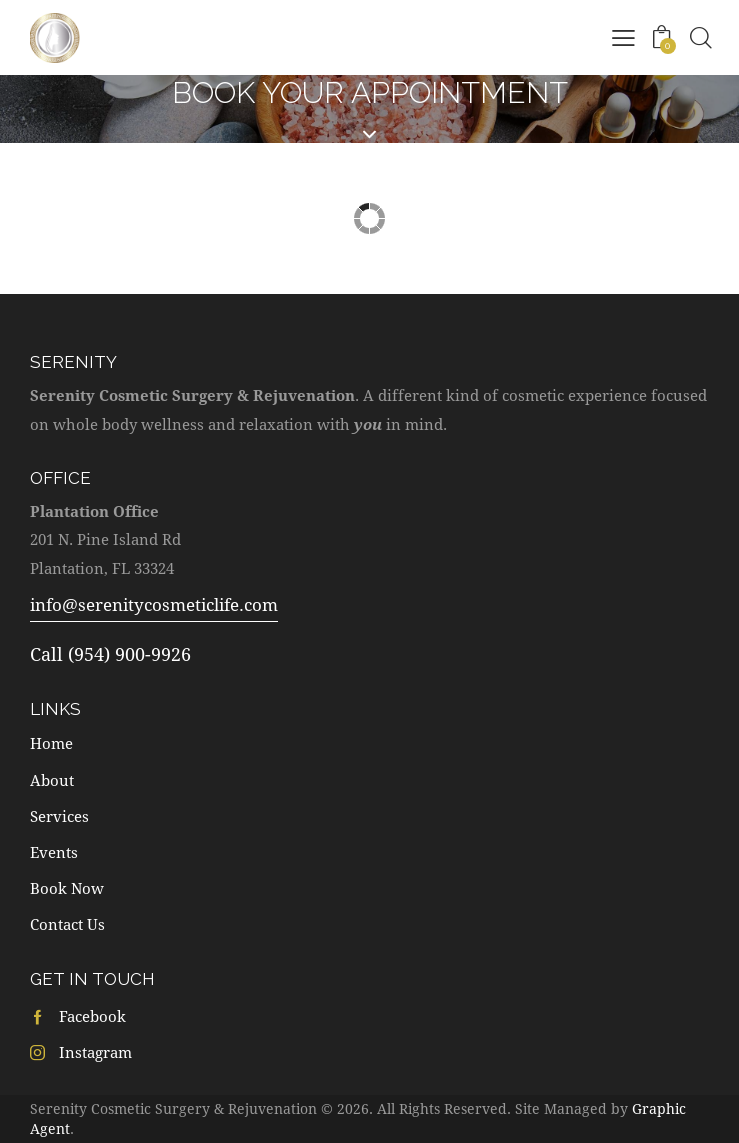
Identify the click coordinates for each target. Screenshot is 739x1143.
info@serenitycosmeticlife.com (154, 604)
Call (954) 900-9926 (110, 654)
